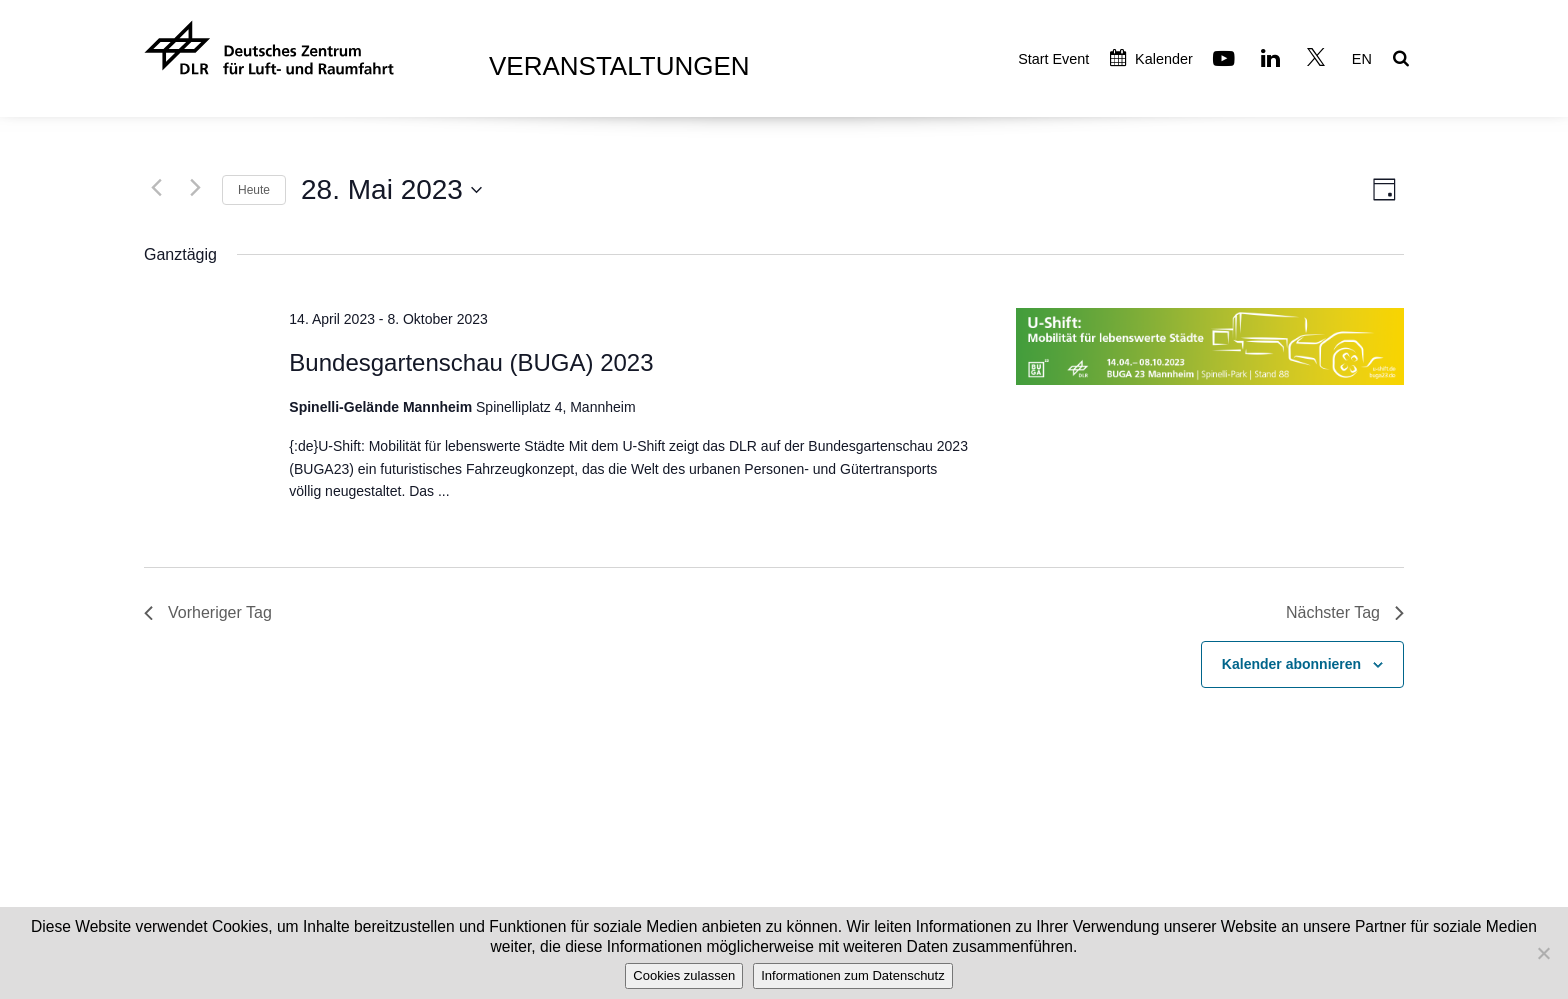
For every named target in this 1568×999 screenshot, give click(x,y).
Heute (254, 190)
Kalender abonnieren (1291, 664)
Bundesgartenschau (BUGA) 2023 (471, 362)
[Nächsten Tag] (195, 187)
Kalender (1151, 59)
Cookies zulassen (684, 975)
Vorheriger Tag (208, 612)
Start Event (1053, 59)
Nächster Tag (1345, 612)
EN (1362, 59)
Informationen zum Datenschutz (853, 975)
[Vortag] (156, 187)
